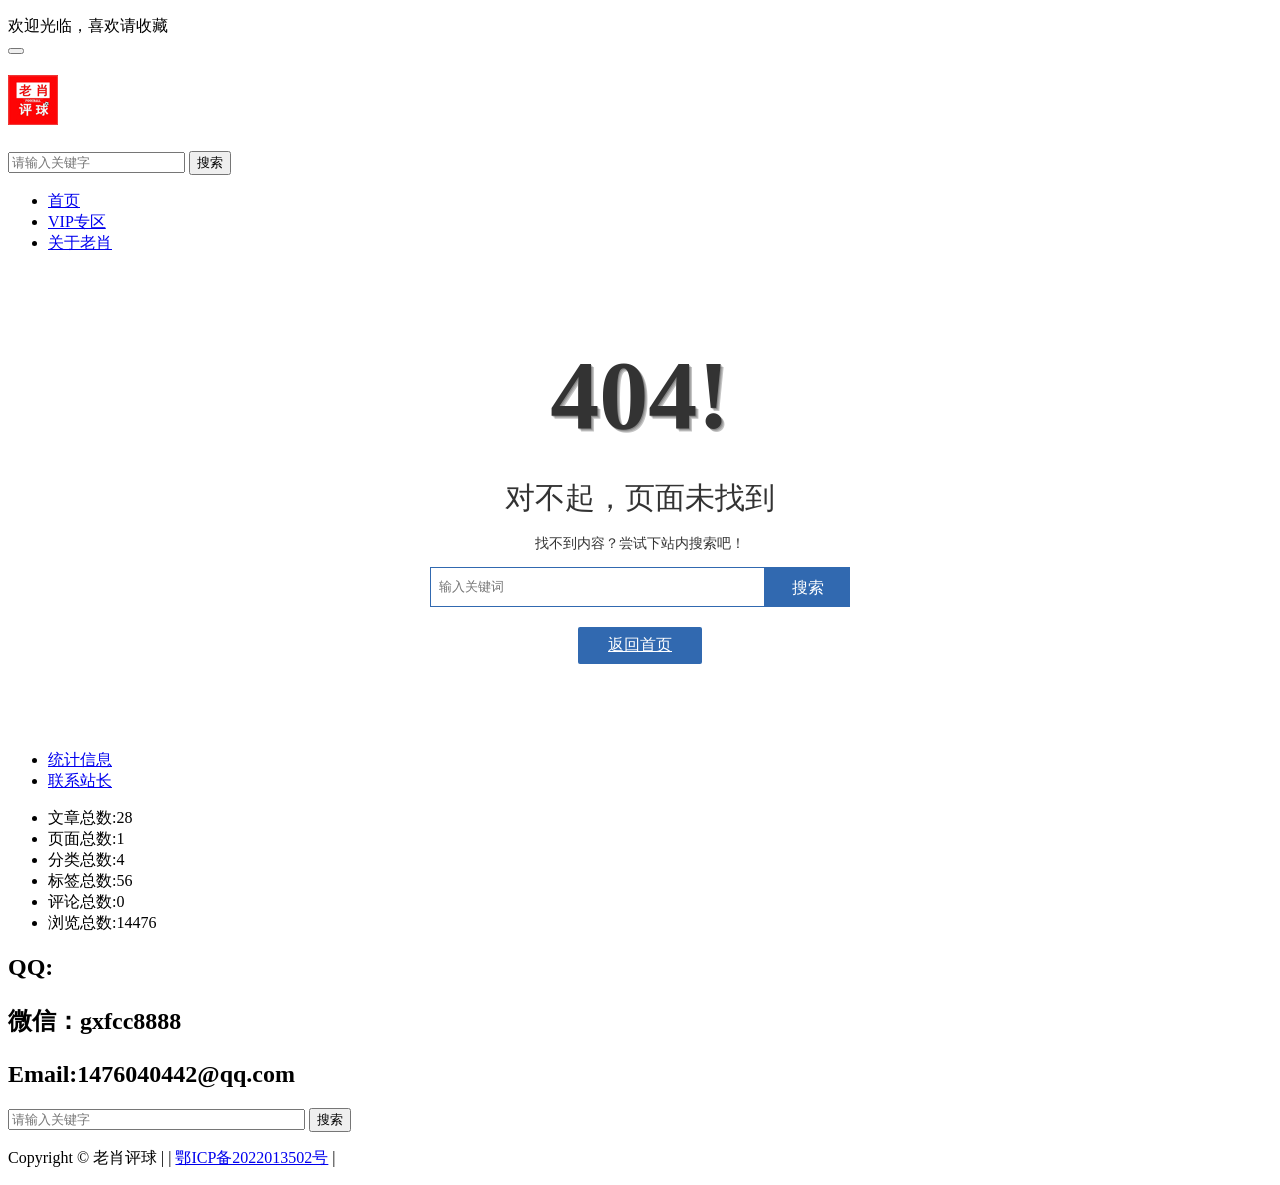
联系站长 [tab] (80, 780)
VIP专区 (77, 221)
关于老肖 (80, 242)
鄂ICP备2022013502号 (251, 1157)
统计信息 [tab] (80, 759)
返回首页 (640, 644)
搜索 (210, 162)
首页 (64, 200)
